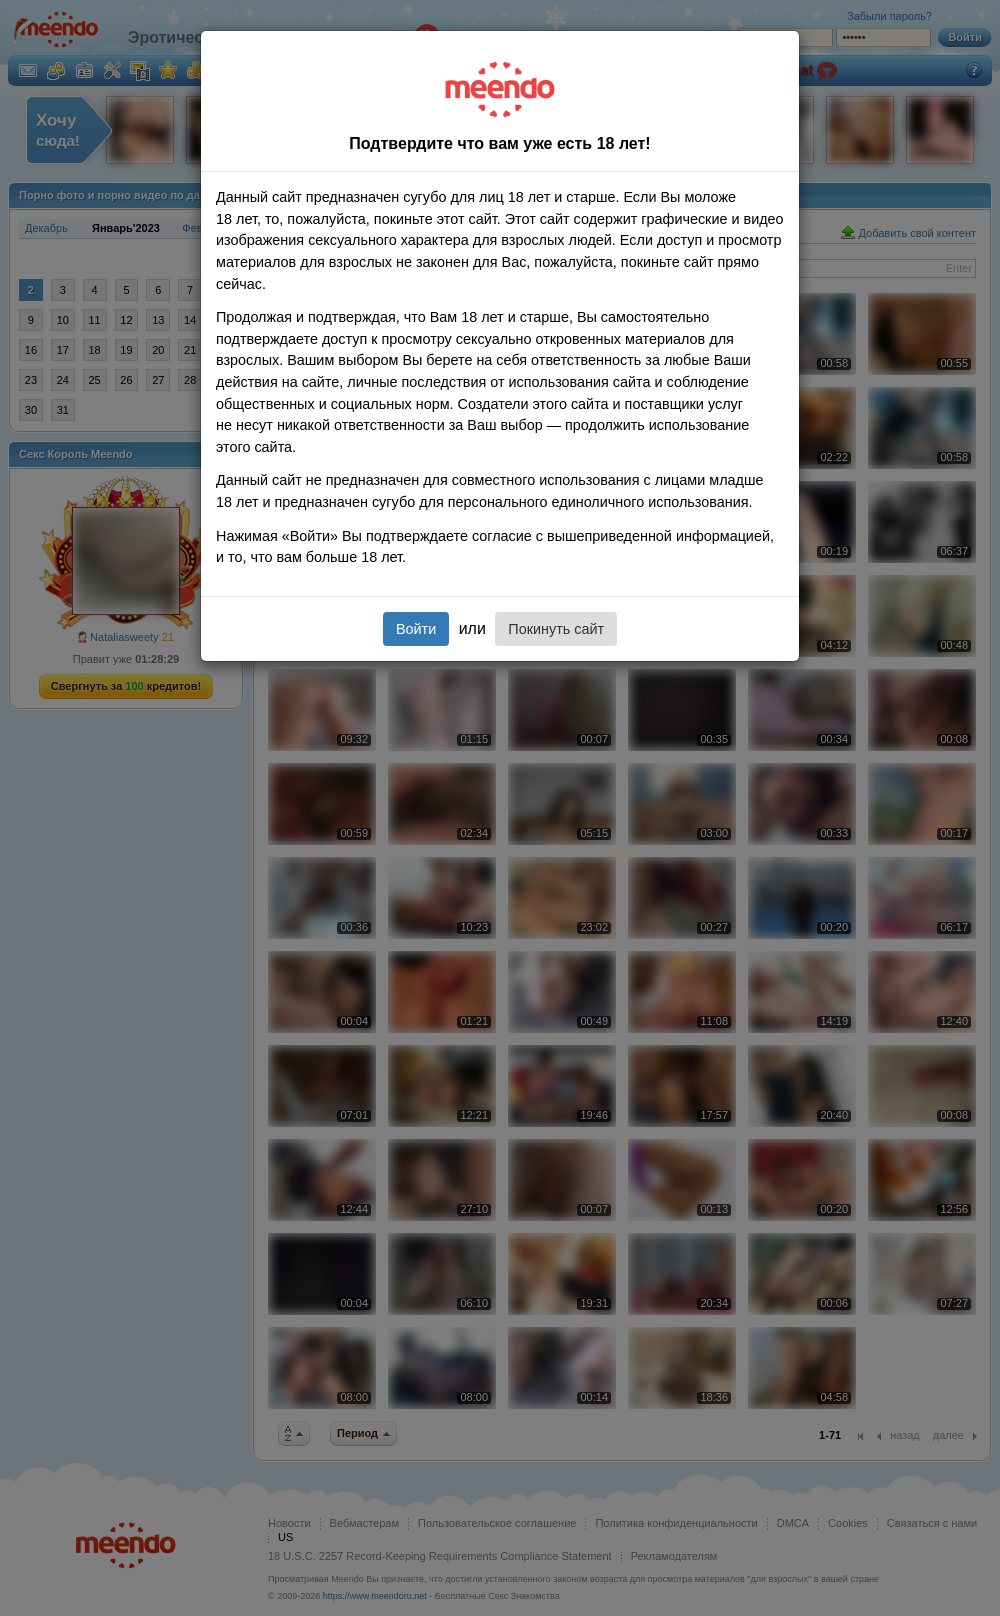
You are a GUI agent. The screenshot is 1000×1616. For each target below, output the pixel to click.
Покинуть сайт (556, 629)
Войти (416, 629)
